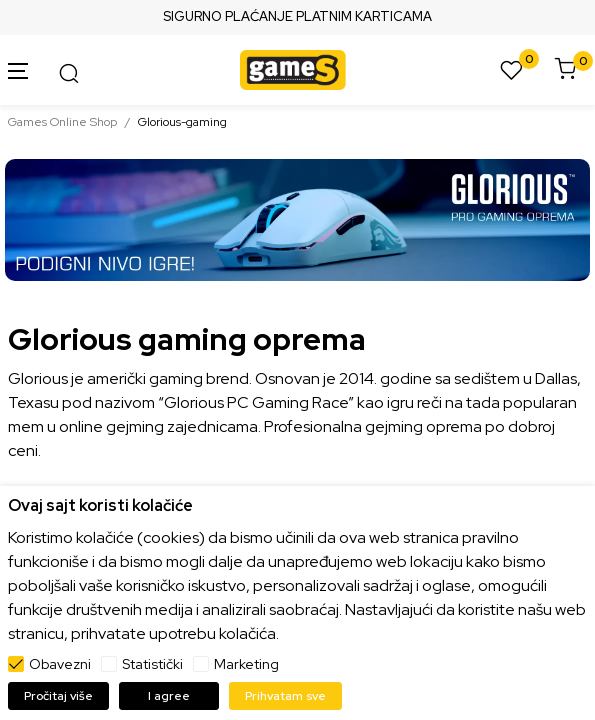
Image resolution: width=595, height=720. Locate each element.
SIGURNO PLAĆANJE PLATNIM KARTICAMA (297, 17)
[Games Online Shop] (293, 68)
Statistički (152, 664)
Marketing (246, 664)
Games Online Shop (62, 122)
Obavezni (60, 664)
